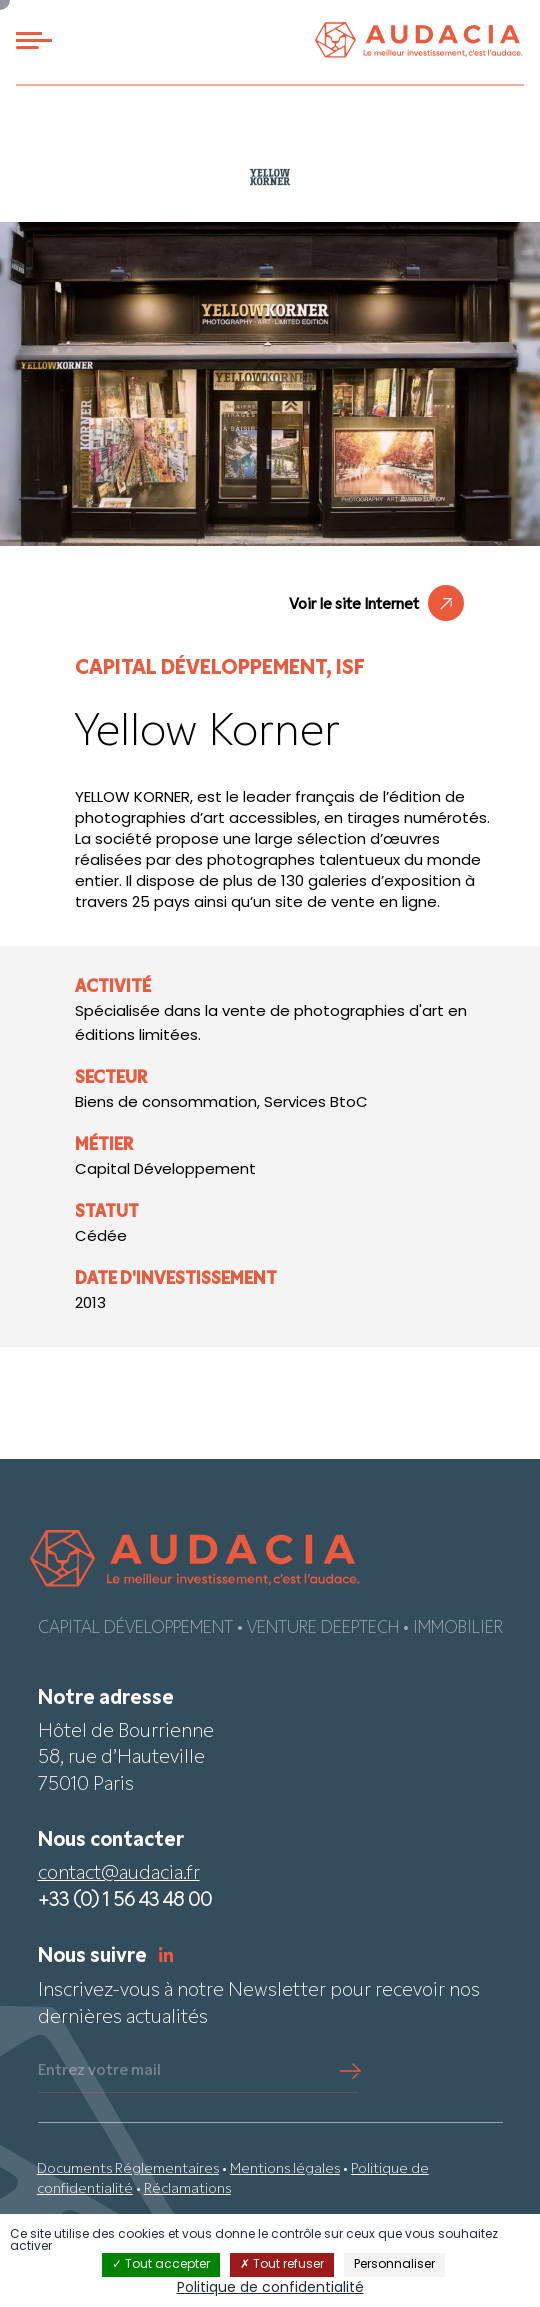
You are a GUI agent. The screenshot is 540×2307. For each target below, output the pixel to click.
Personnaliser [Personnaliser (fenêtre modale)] (394, 2265)
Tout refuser (282, 2265)
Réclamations (187, 2189)
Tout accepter (161, 2265)
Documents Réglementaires (128, 2169)
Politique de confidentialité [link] (270, 2288)
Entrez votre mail (99, 2071)
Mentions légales (285, 2169)
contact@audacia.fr (119, 1874)
